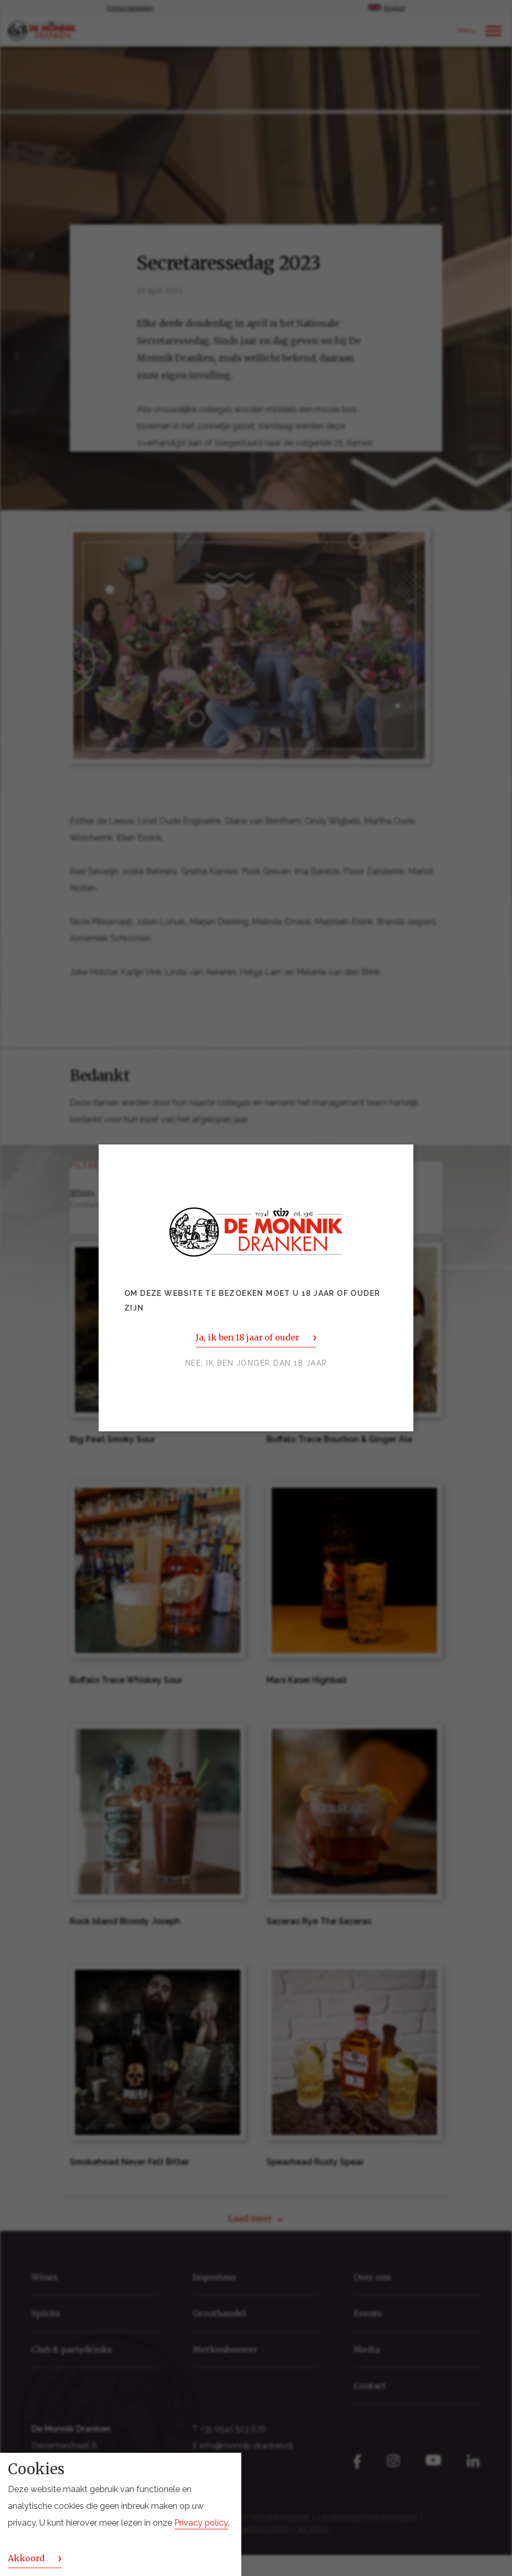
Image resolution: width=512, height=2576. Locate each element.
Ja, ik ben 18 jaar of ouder (247, 1338)
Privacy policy (201, 2523)
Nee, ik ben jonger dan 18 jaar (256, 1363)
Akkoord (26, 2558)
